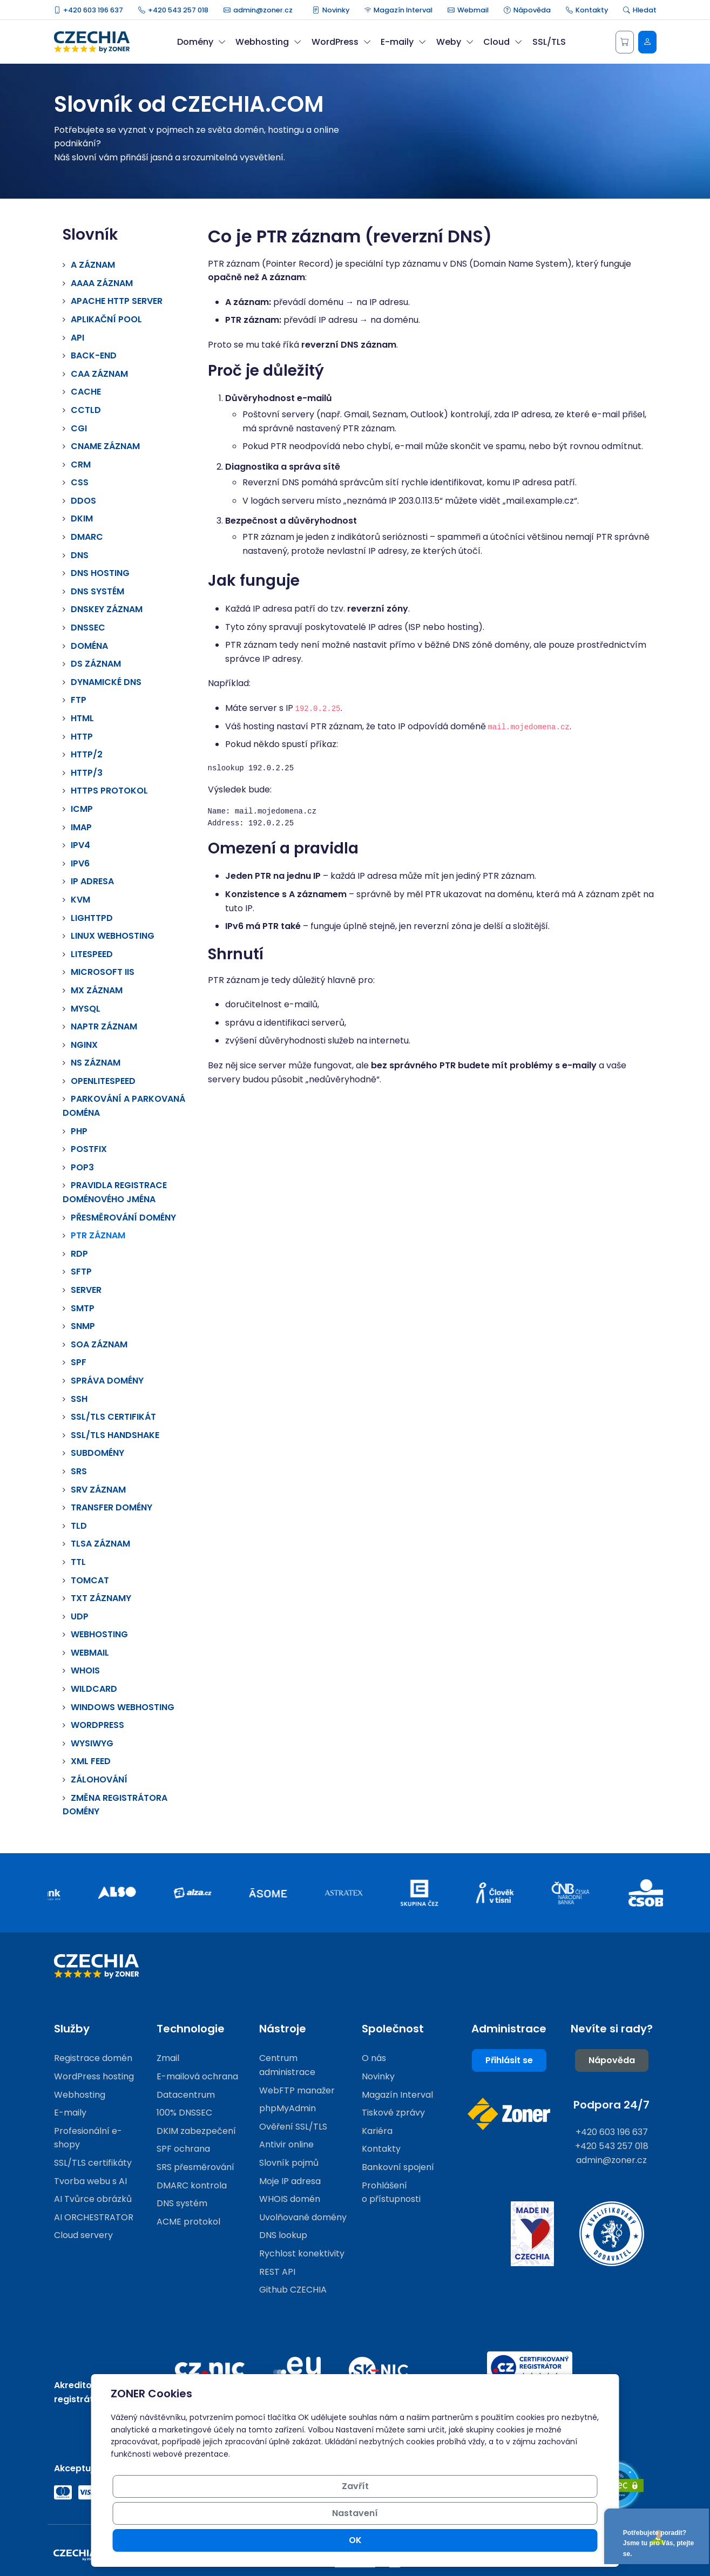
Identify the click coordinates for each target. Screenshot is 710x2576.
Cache (86, 391)
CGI (79, 428)
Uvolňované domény (303, 2217)
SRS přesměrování (195, 2167)
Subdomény (97, 1453)
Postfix (89, 1149)
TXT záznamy (101, 1598)
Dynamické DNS (106, 682)
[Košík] (625, 42)
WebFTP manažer (297, 2090)
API (77, 337)
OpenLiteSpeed (103, 1081)
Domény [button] (201, 42)
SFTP (81, 1271)
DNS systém (97, 591)
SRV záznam (98, 1489)
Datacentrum (186, 2095)
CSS (80, 482)
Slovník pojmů (289, 2163)
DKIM (82, 518)
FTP (78, 700)
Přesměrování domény (123, 1217)
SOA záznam (99, 1344)
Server (86, 1290)
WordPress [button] (341, 42)
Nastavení (476, 2540)
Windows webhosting (122, 1707)
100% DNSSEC (184, 2112)
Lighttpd (92, 918)
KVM (80, 899)
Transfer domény (111, 1507)
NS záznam (95, 1062)
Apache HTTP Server (117, 301)
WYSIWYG (92, 1743)
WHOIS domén (289, 2199)
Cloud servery (83, 2235)
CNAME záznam (105, 446)
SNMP (83, 1326)
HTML (82, 718)
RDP (79, 1254)
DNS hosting (100, 573)
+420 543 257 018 (173, 10)
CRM (81, 464)
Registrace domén (93, 2058)
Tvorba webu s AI (90, 2181)
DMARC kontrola (192, 2185)
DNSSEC (88, 627)
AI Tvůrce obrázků (93, 2199)
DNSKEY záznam (107, 609)
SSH (79, 1399)
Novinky (331, 10)
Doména (89, 646)
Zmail (168, 2058)
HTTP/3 (87, 773)
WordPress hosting (94, 2076)
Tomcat (90, 1580)
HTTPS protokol (109, 790)
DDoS (83, 500)
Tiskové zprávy (393, 2112)
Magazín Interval (398, 10)
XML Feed (91, 1761)
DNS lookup (283, 2235)
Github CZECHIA (293, 2289)
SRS (79, 1471)
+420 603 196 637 (89, 10)
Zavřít (394, 2540)
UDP (80, 1616)
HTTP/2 (87, 754)
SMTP (82, 1308)
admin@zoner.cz (258, 10)
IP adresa (92, 881)
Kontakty (587, 10)
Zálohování (99, 1779)
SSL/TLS (549, 42)
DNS (80, 555)
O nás (374, 2058)
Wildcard (94, 1689)
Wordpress (97, 1725)
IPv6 (80, 863)
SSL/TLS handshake (115, 1435)
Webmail (468, 10)
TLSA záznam (100, 1543)
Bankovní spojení (398, 2167)
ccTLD (86, 410)
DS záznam (96, 663)
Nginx (84, 1045)
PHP (79, 1131)
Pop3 (82, 1167)
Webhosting (99, 1634)
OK (558, 2540)
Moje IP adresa (290, 2181)
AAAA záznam (102, 283)
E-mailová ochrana (197, 2076)
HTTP (82, 736)
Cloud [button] (502, 42)
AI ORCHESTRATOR (93, 2217)
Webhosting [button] (268, 42)
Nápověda (527, 10)
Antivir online (286, 2144)
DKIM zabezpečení (196, 2131)
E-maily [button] (403, 42)
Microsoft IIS (102, 972)
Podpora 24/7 (611, 2104)
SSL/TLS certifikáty (93, 2163)
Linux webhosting (112, 936)
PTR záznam (98, 1235)
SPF (78, 1362)
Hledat (640, 10)
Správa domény (107, 1380)
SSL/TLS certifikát (113, 1417)
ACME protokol (188, 2221)
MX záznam (97, 990)
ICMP (82, 809)
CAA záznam (99, 374)
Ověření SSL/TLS (293, 2126)
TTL (78, 1562)
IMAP (81, 827)
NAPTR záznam (104, 1026)
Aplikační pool (106, 319)
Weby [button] (455, 42)
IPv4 (80, 845)
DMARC (87, 537)
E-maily (70, 2112)
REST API (277, 2272)
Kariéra (377, 2131)
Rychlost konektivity (301, 2253)
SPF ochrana (183, 2149)
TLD (79, 1526)
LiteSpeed (92, 954)
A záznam (93, 265)
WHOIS (85, 1670)
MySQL (85, 1008)
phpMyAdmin (287, 2108)
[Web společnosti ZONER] (509, 2114)
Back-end (94, 355)
